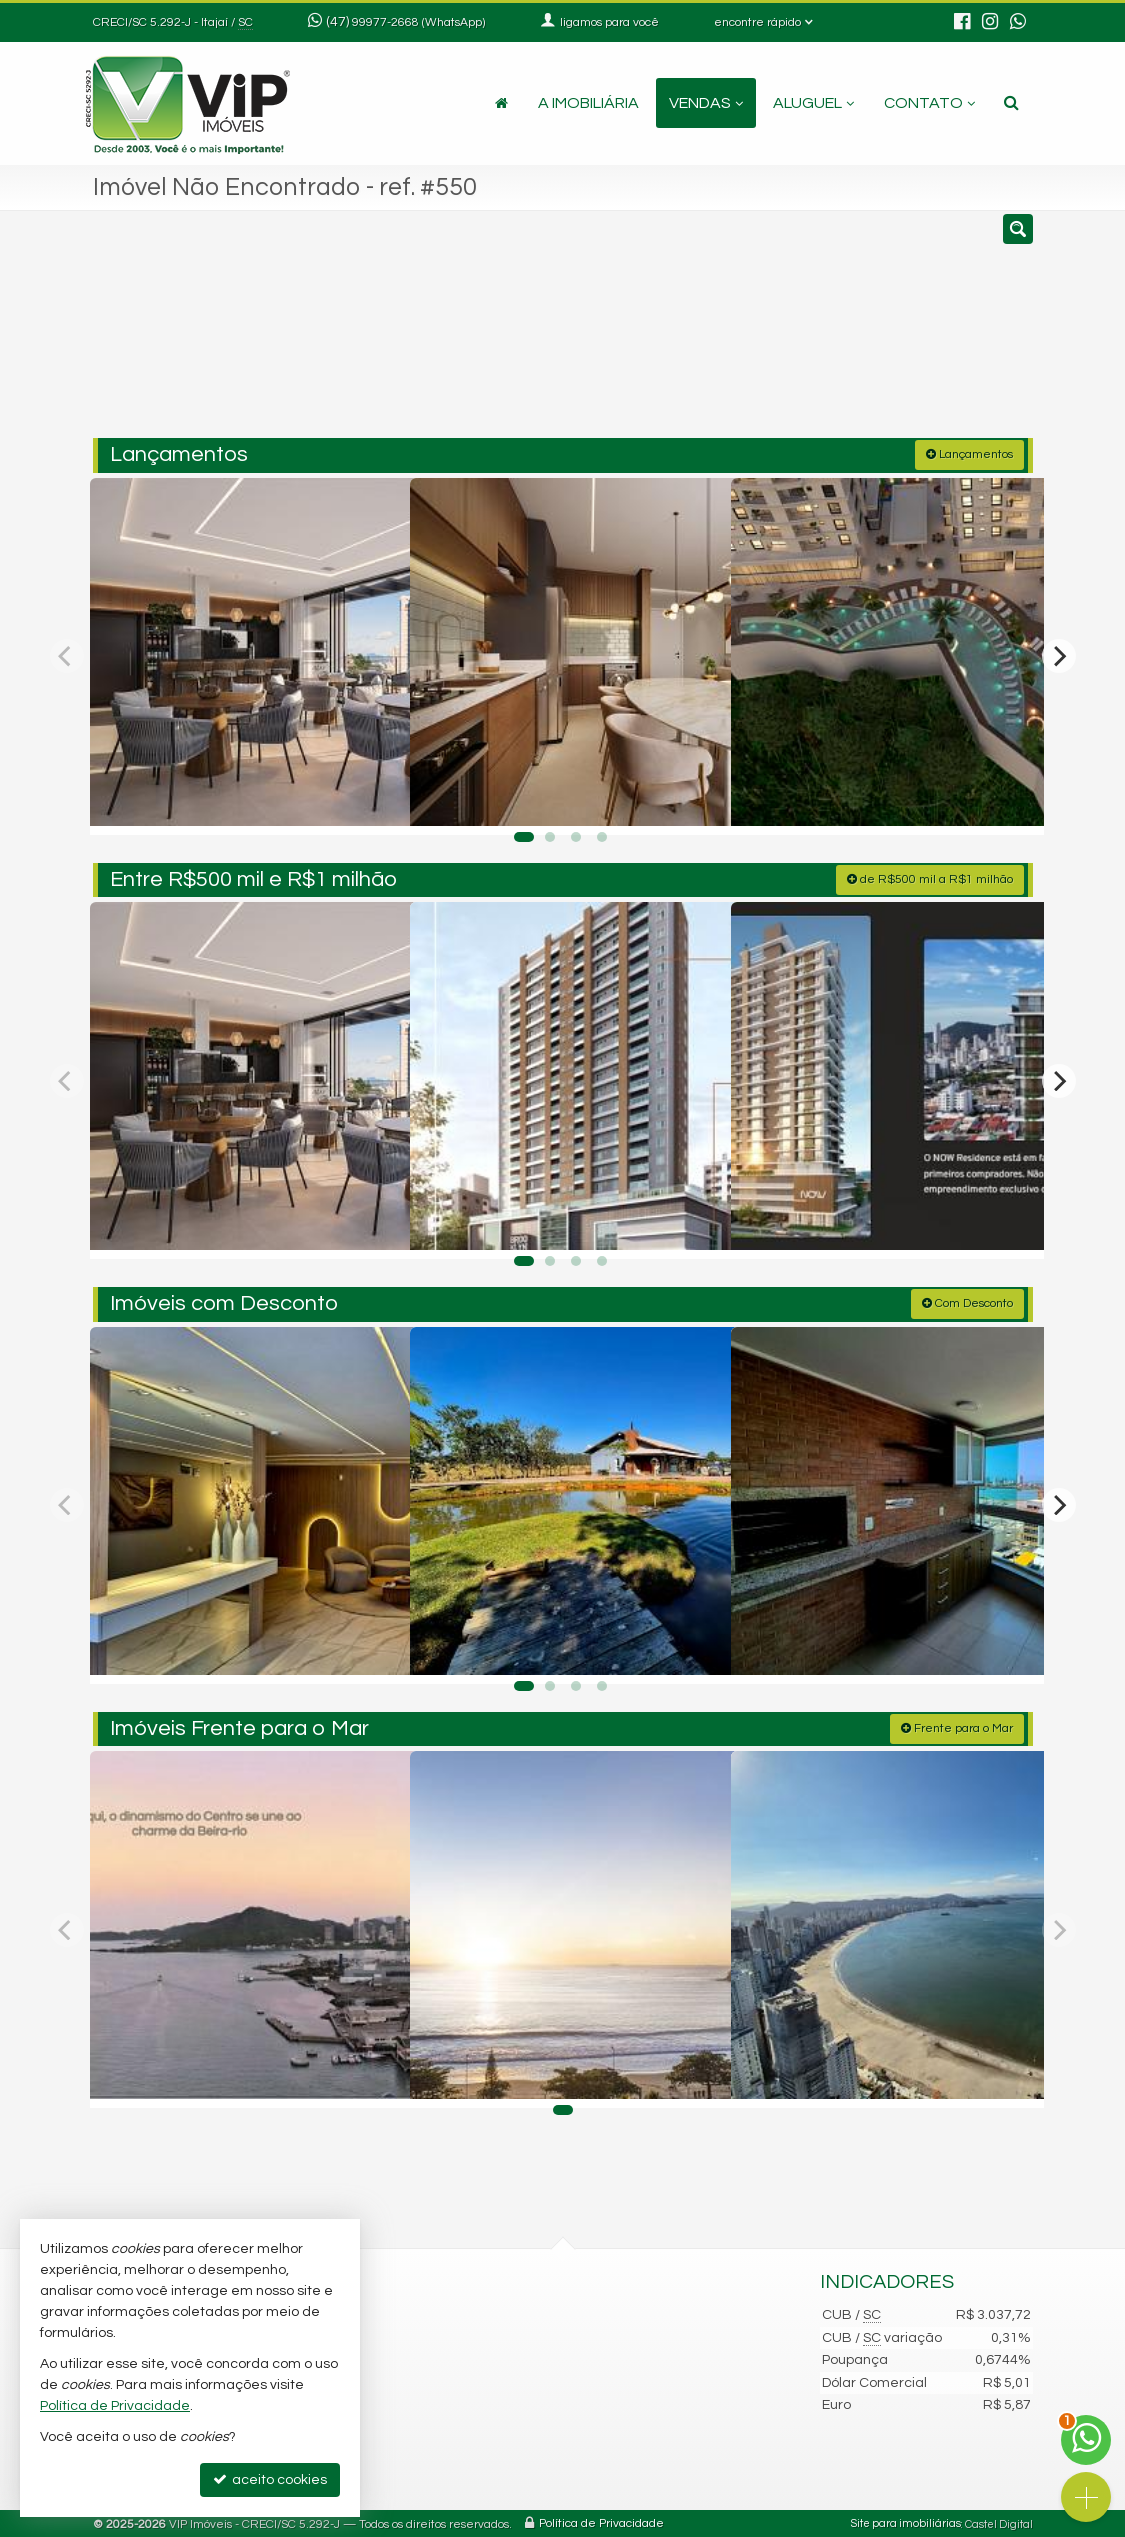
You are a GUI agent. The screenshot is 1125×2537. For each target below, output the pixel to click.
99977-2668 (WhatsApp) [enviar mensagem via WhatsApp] (418, 22)
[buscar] (836, 333)
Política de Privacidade (601, 2521)
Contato (929, 103)
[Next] (1059, 654)
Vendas (706, 103)
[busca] (1011, 103)
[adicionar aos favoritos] (373, 799)
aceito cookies (270, 2479)
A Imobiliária (588, 103)
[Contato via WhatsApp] (1086, 2440)
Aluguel (813, 103)
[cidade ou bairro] (711, 333)
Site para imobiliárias (906, 2521)
